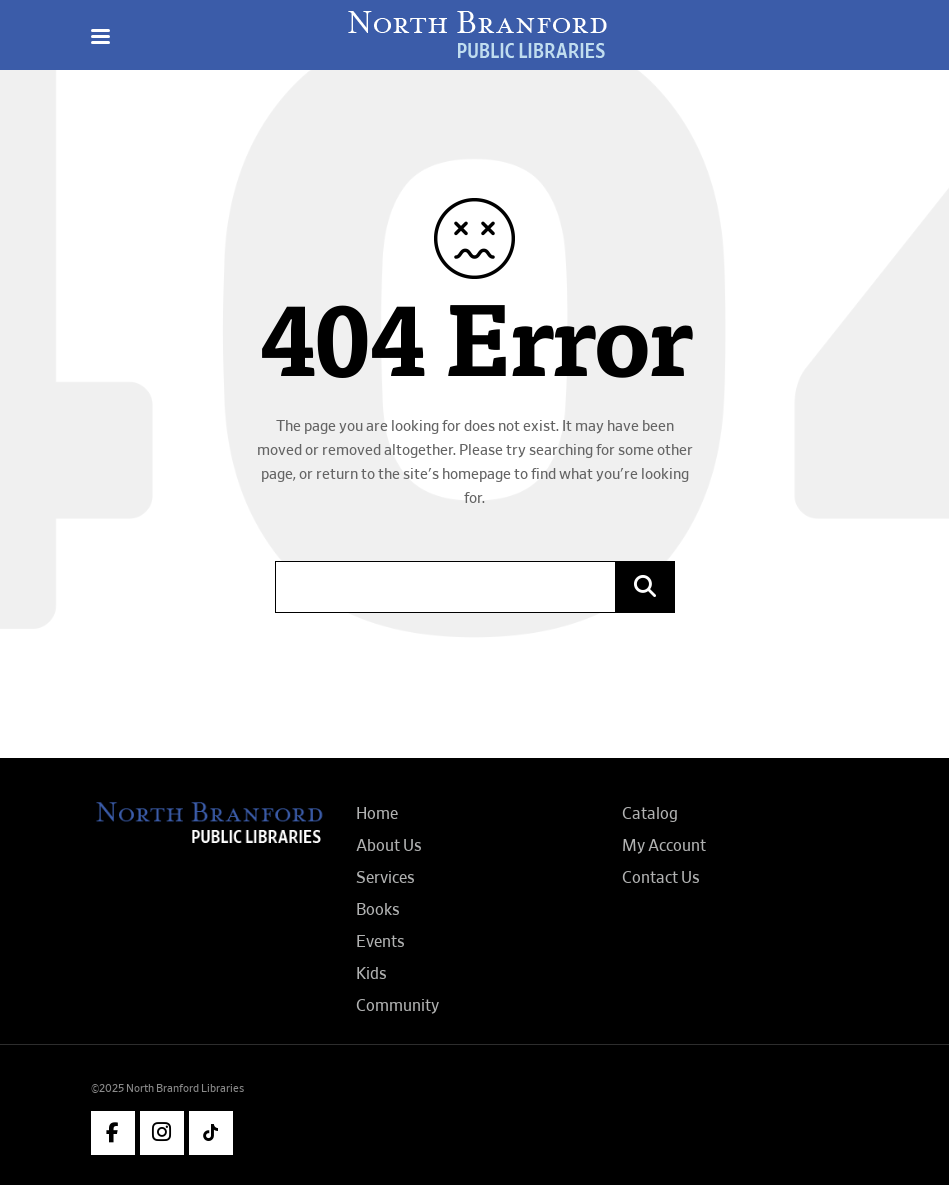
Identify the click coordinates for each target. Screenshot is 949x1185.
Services (385, 878)
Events (380, 942)
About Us (389, 846)
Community (397, 1006)
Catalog (650, 814)
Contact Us (661, 878)
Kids (371, 974)
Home (377, 814)
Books (378, 910)
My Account (664, 846)
